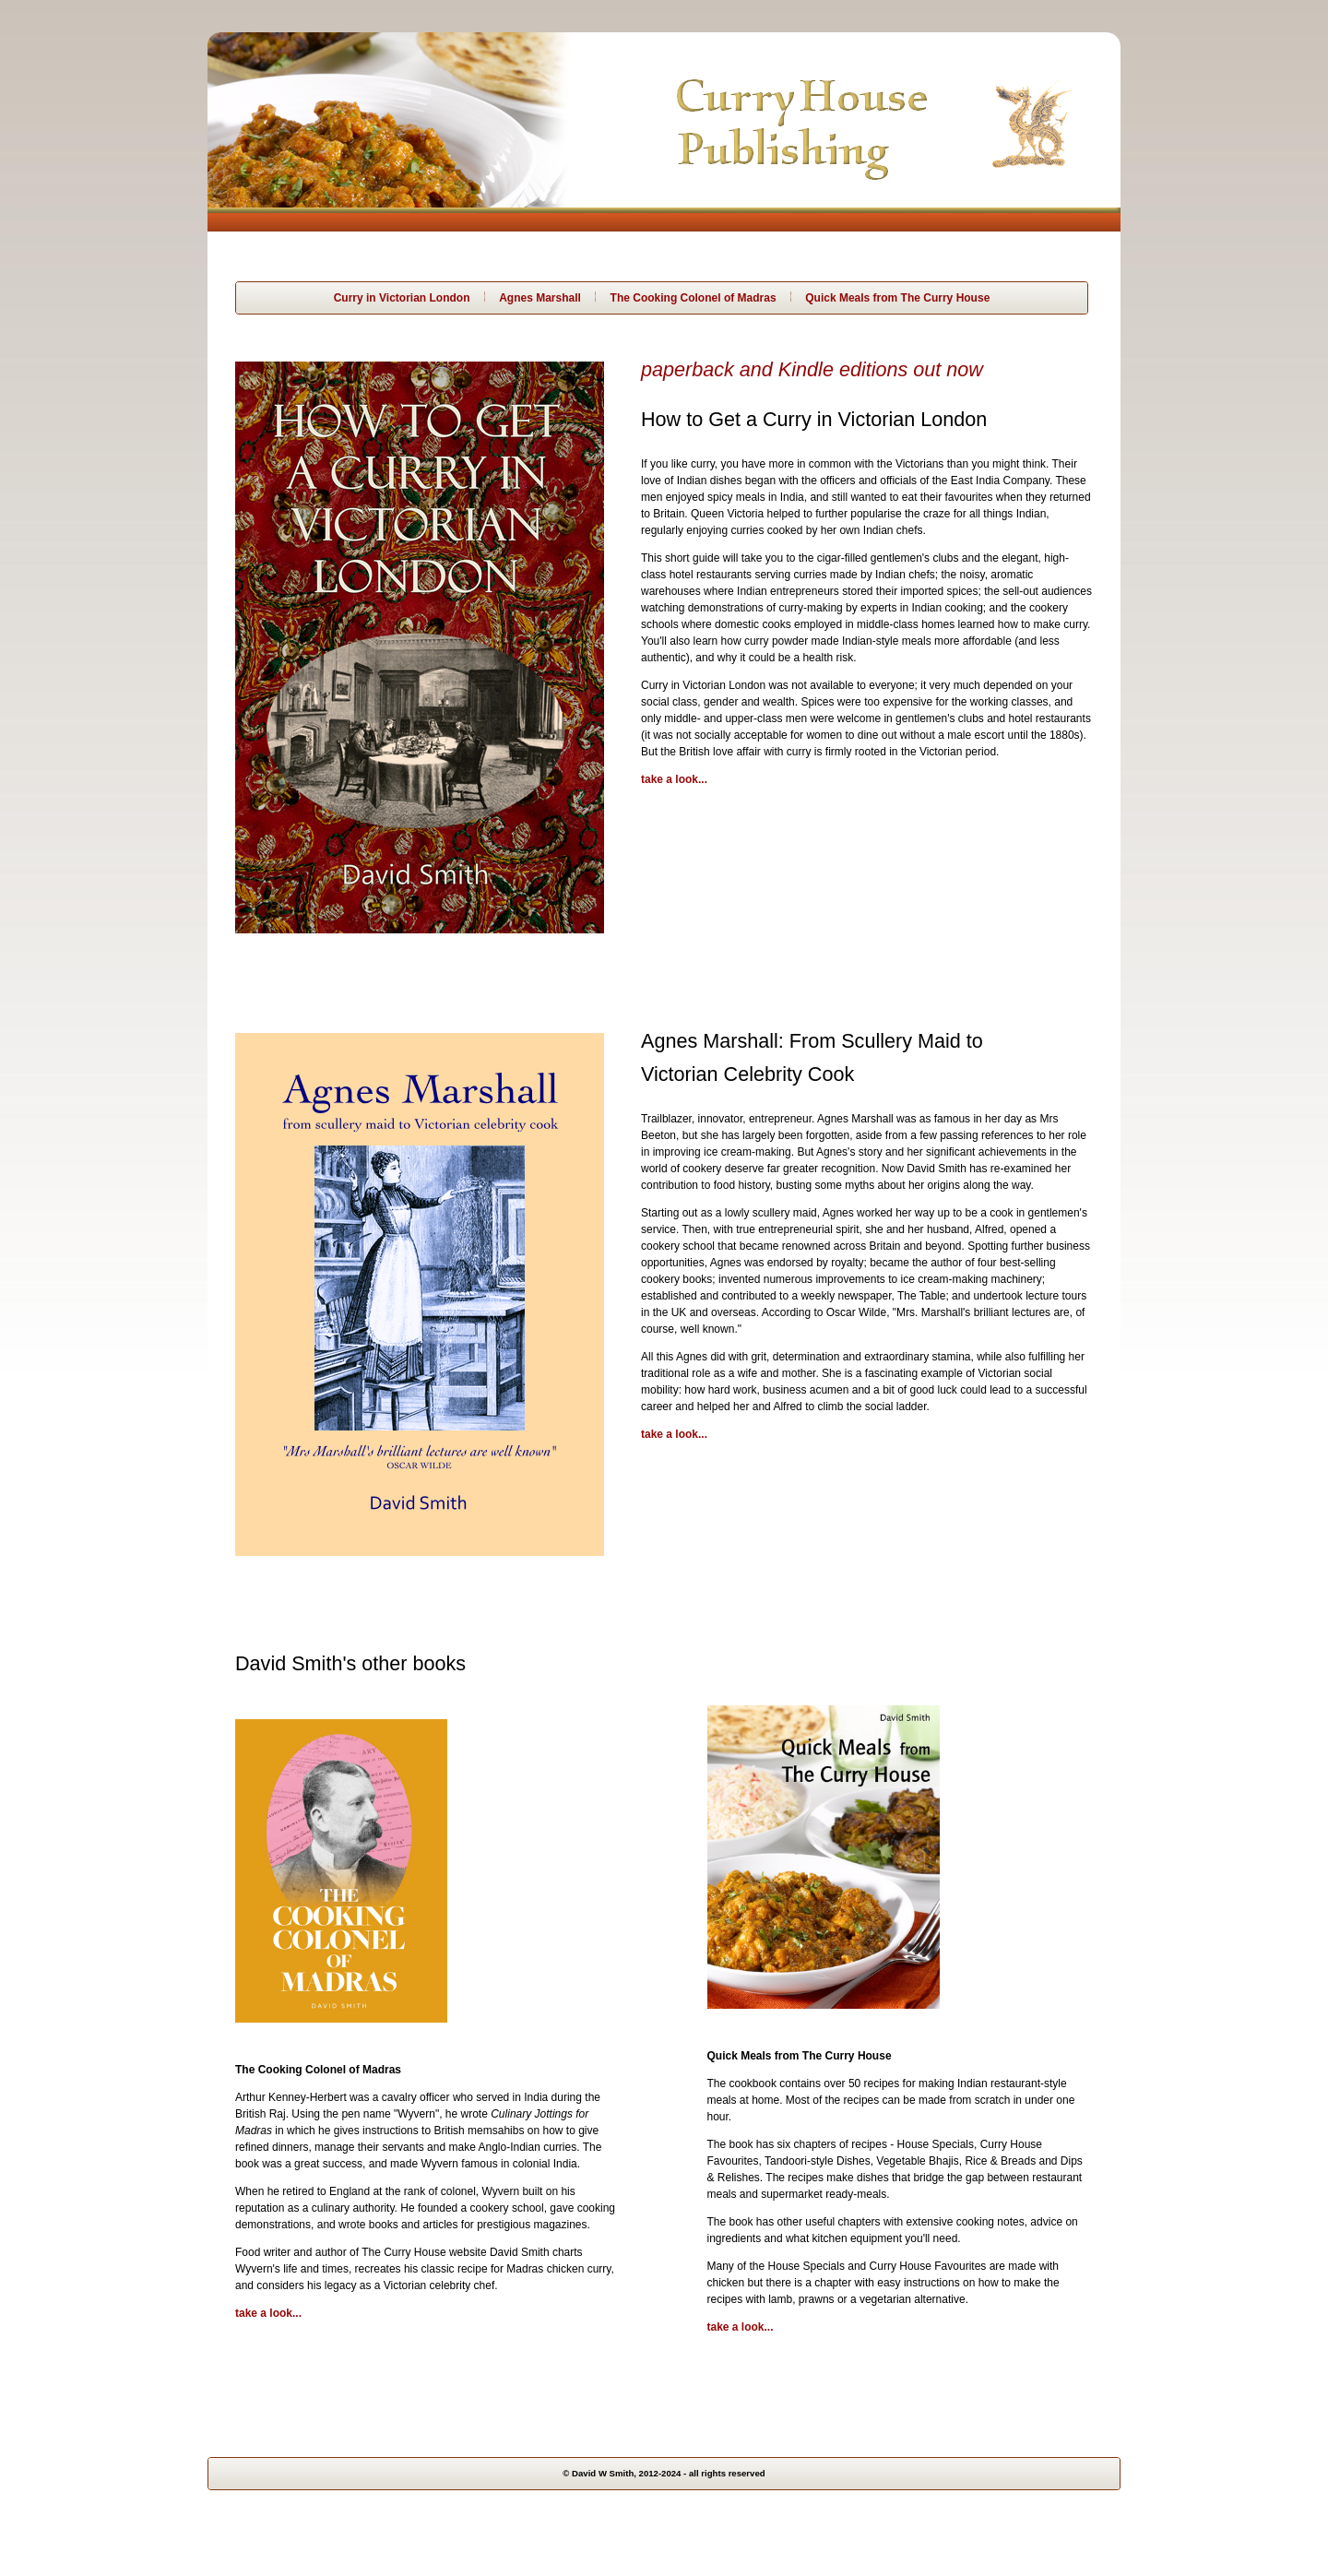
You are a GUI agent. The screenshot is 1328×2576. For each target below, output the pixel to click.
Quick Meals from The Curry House (897, 297)
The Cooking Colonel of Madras (694, 297)
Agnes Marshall (540, 297)
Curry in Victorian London (402, 297)
